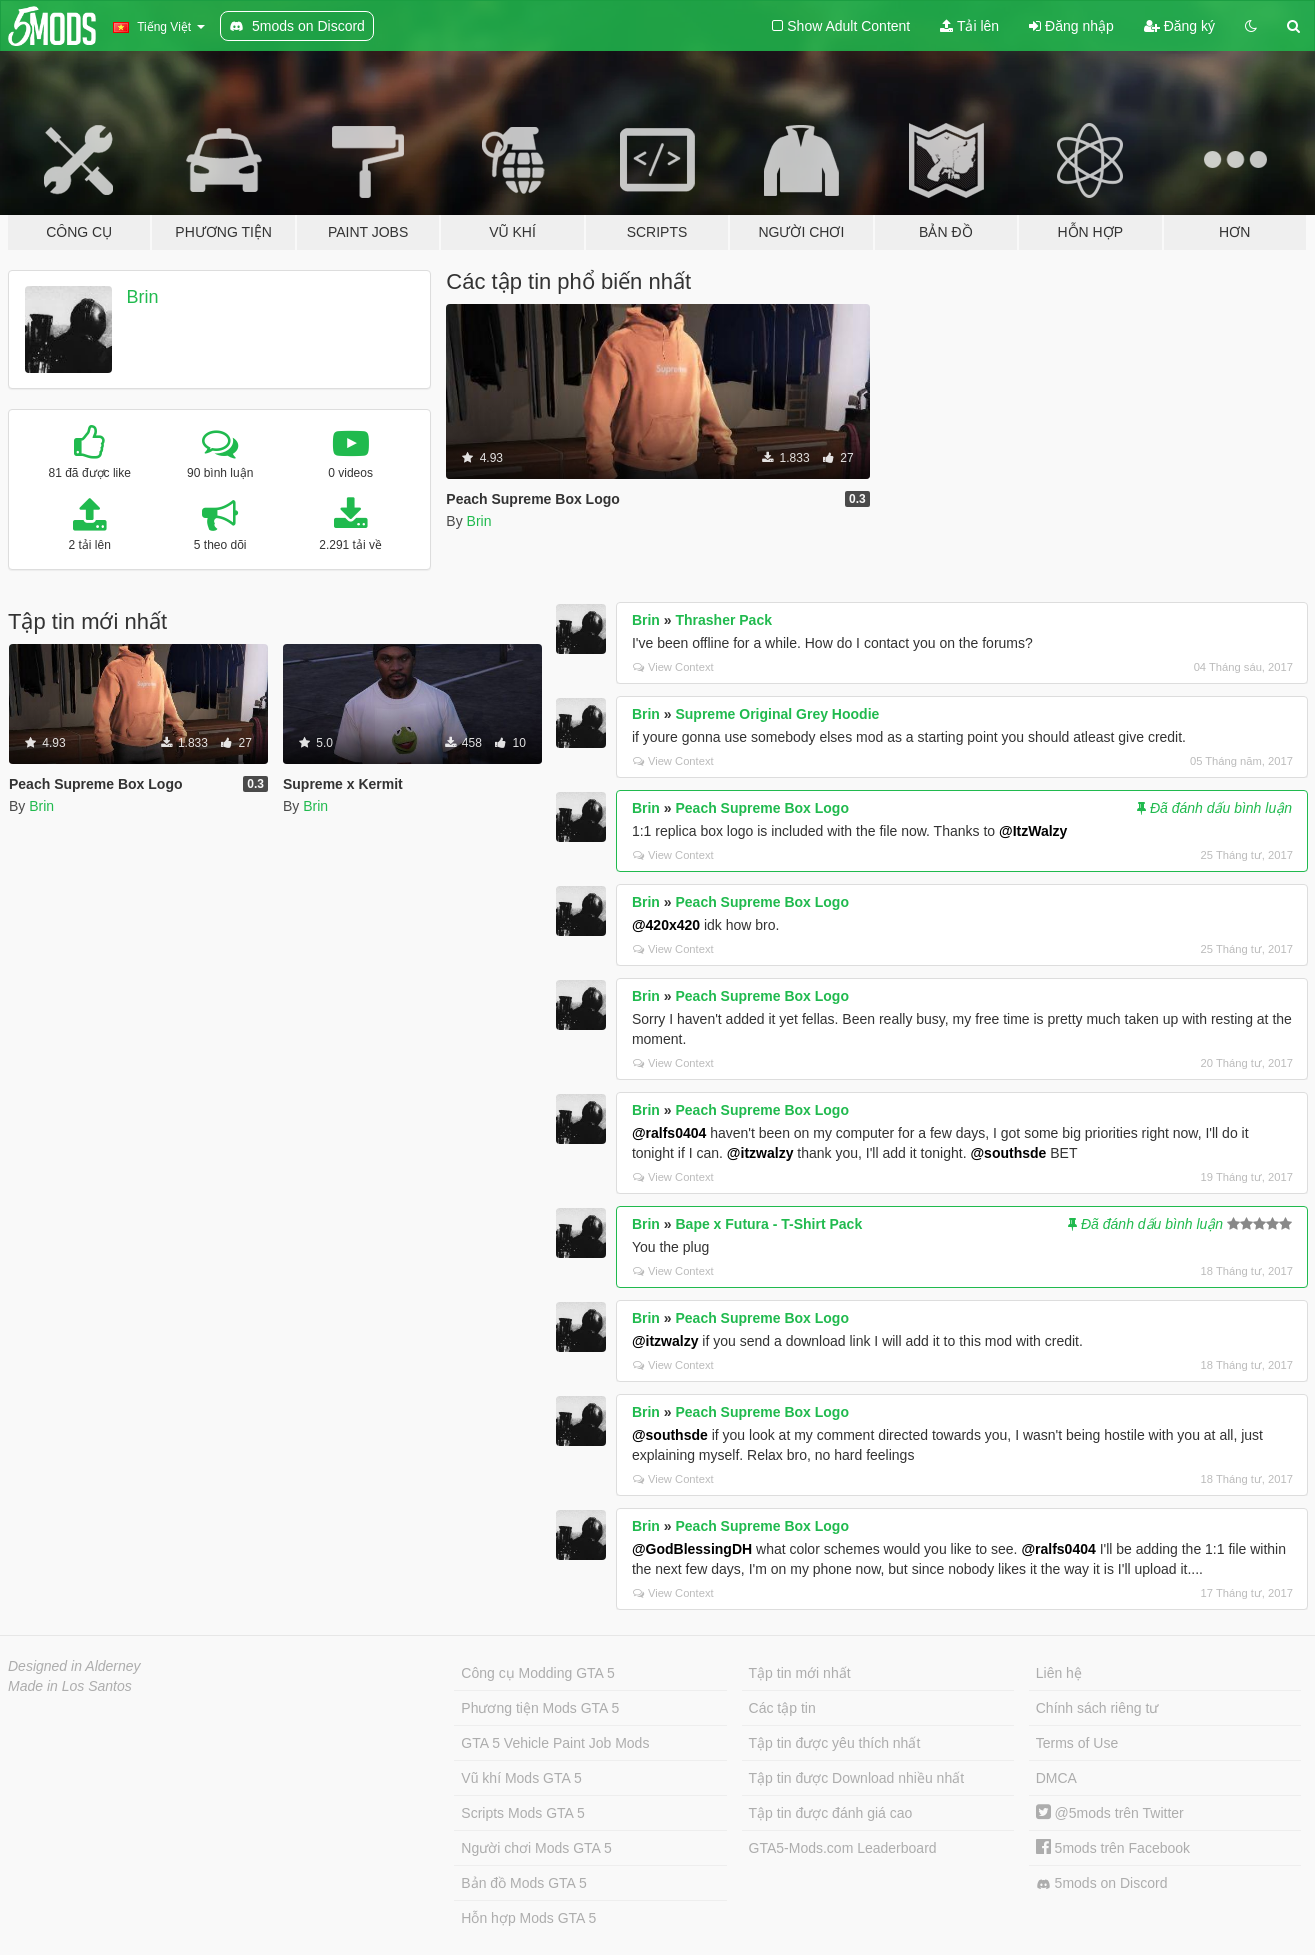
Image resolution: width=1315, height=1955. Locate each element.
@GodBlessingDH (692, 1549)
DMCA (1056, 1778)
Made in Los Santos (70, 1686)
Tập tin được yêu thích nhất (835, 1743)
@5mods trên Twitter (1110, 1813)
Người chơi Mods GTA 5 (536, 1848)
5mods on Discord (1102, 1883)
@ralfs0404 (669, 1133)
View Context (673, 667)
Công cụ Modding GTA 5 (537, 1673)
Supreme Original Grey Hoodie (777, 714)
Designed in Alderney (74, 1666)
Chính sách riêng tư (1097, 1708)
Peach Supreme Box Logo (761, 808)
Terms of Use (1077, 1743)
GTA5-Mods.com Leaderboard (843, 1848)
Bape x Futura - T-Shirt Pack (768, 1224)
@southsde (1008, 1153)
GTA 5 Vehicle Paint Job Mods (555, 1743)
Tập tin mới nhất (800, 1673)
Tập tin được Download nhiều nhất (857, 1778)
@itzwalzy (760, 1153)
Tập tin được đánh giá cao (831, 1813)
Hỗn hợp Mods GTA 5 (528, 1918)
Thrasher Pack (723, 620)
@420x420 (666, 925)
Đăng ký (1179, 26)
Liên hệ (1059, 1673)
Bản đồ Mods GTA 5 (523, 1883)
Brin (143, 297)
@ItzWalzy (1033, 831)
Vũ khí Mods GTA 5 (521, 1778)
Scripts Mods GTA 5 (522, 1813)
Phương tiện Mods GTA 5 (540, 1708)
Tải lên (969, 26)
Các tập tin (782, 1708)
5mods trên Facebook (1113, 1848)
